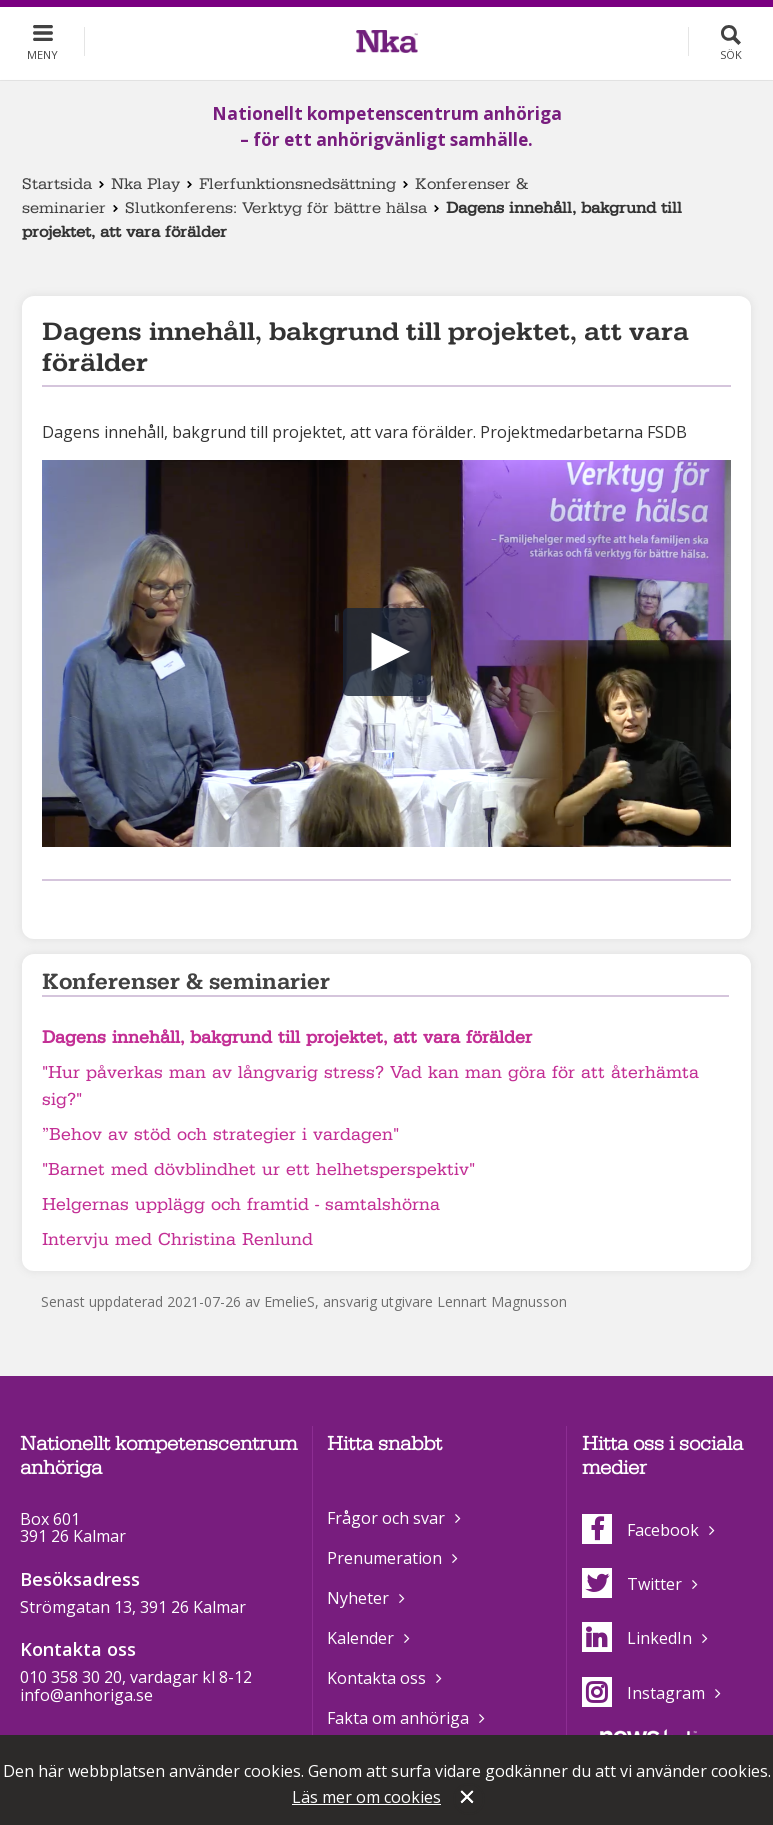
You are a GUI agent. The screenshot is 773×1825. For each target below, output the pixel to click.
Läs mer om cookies (366, 1797)
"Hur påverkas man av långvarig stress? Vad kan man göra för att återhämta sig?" (370, 1086)
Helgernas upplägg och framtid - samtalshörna (241, 1204)
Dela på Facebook (54, 906)
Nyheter (358, 1598)
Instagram (643, 1693)
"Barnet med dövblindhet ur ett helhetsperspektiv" (258, 1169)
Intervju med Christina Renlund (177, 1239)
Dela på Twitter (86, 906)
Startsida (57, 184)
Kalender (360, 1638)
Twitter (632, 1584)
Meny (42, 54)
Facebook (640, 1530)
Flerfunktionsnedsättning (297, 184)
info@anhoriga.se (86, 1695)
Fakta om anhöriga (398, 1718)
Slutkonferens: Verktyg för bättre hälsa (276, 208)
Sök (731, 54)
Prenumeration (384, 1558)
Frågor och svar (386, 1518)
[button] (387, 652)
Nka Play (145, 184)
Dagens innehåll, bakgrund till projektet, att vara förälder (287, 1037)
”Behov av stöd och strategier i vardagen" (220, 1134)
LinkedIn (637, 1638)
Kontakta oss (376, 1678)
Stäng (469, 1799)
